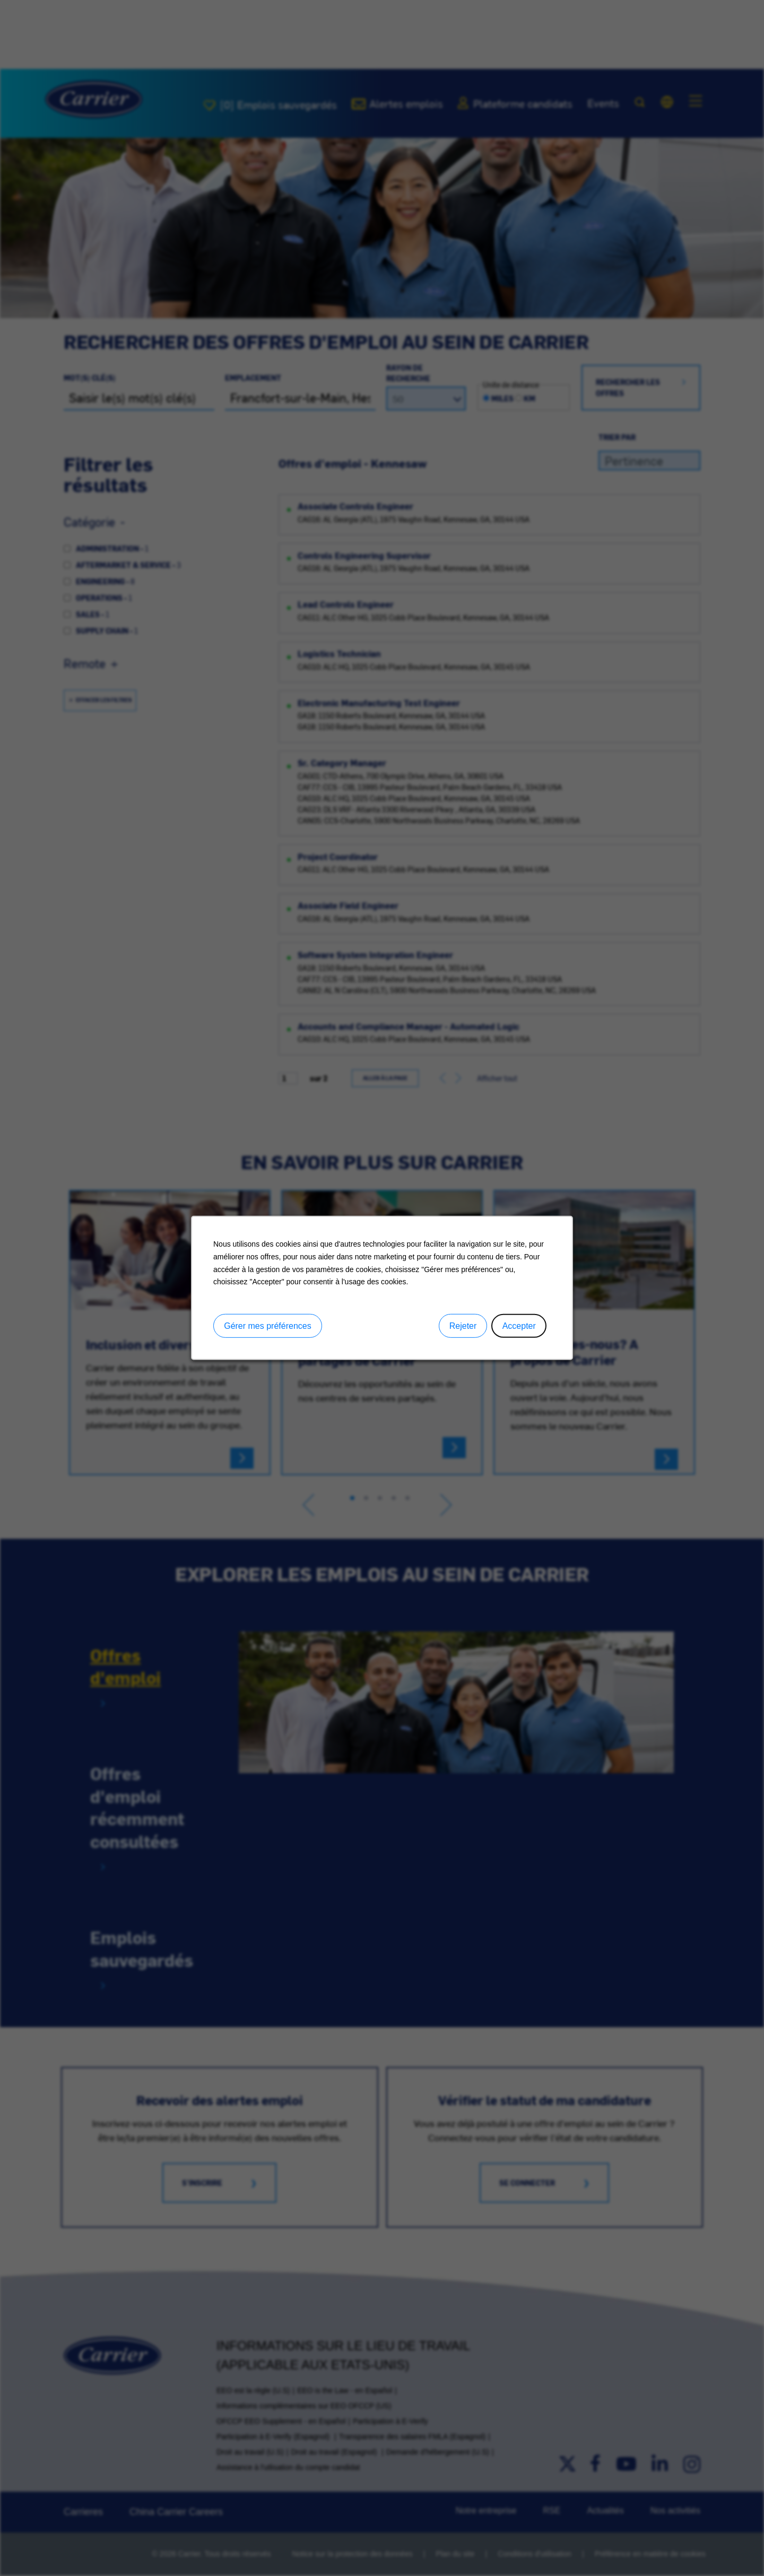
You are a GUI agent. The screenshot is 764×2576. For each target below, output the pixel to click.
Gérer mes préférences (267, 1325)
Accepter (519, 1325)
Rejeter (463, 1325)
